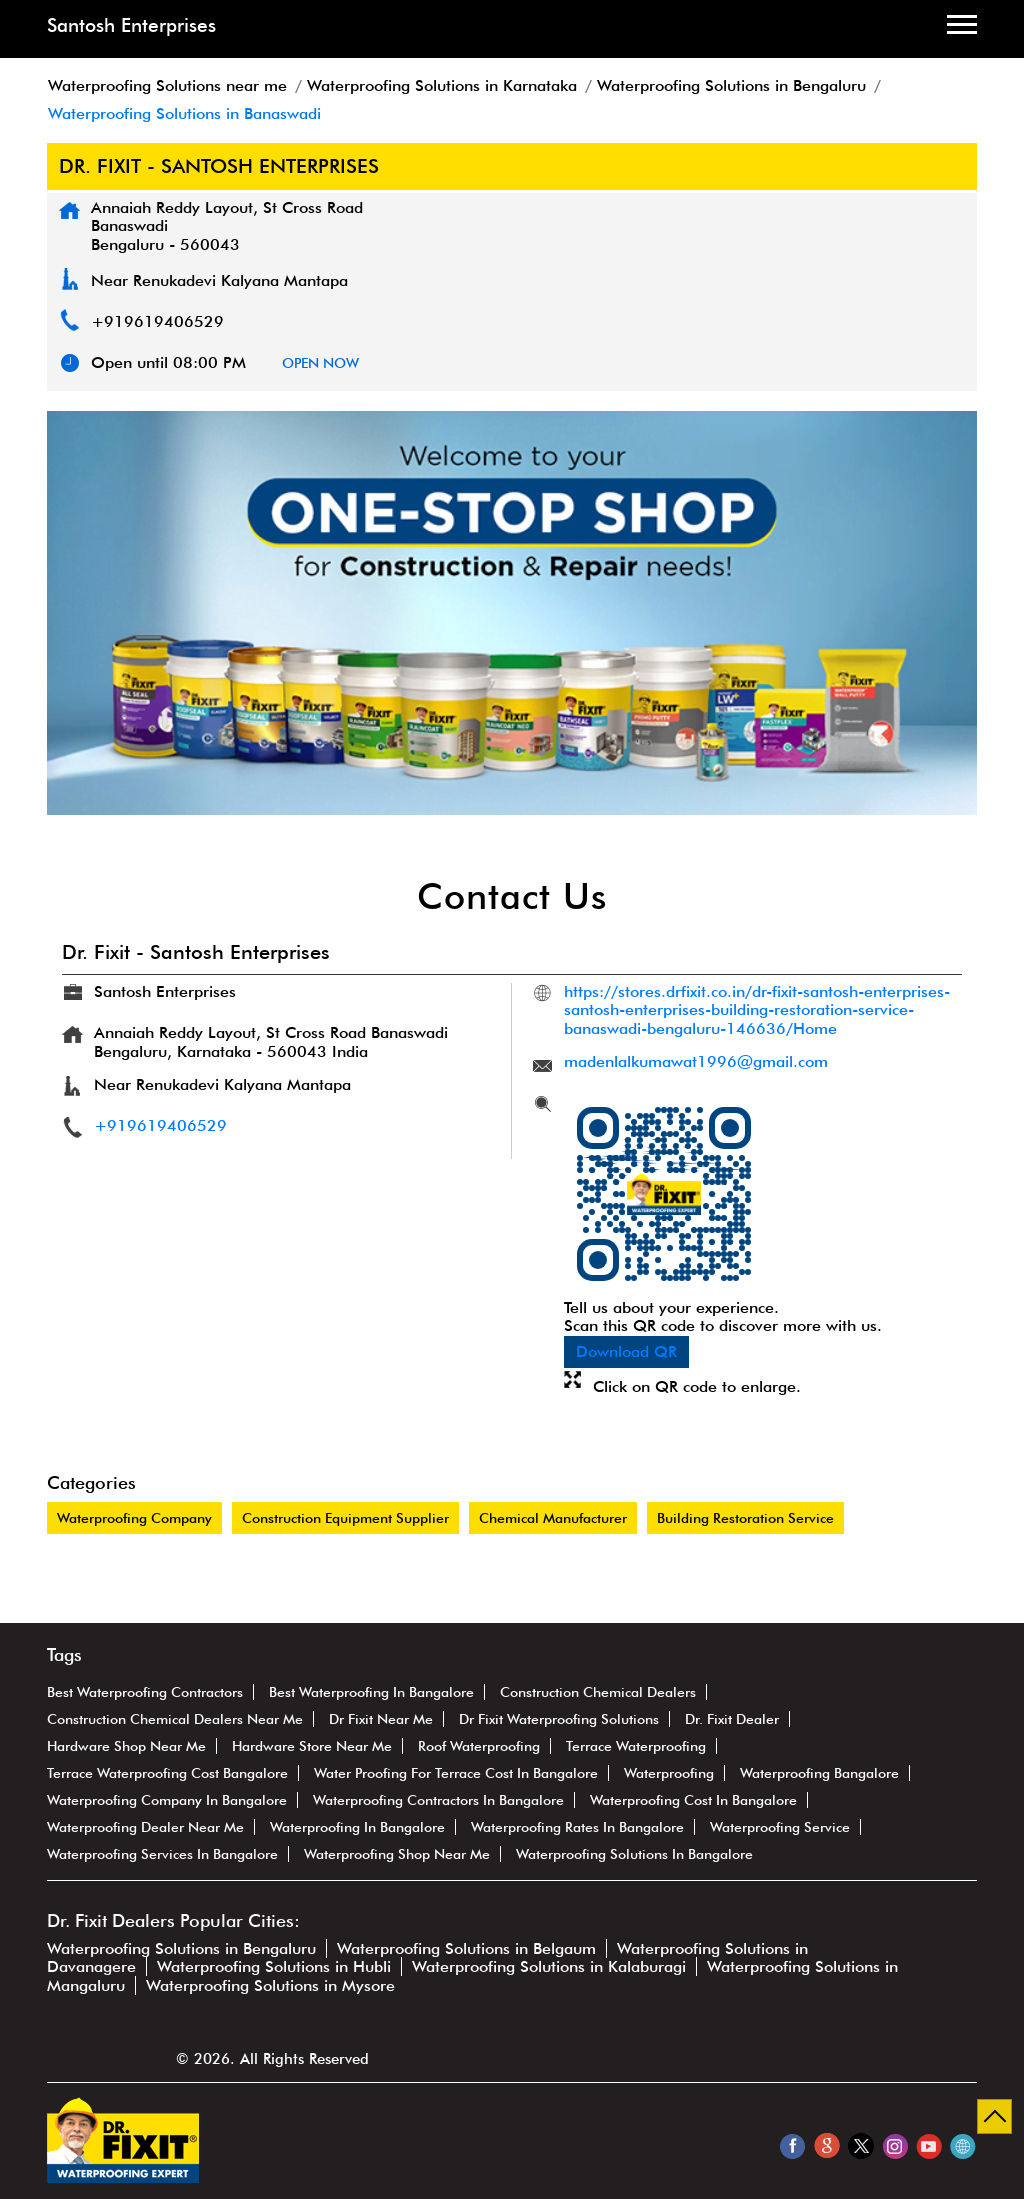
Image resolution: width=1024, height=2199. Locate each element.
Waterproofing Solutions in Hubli (274, 1966)
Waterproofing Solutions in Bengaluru (181, 1948)
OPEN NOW (320, 363)
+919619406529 (157, 321)
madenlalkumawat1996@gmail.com (696, 1061)
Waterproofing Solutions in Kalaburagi (549, 1966)
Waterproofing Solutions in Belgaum (466, 1948)
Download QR (626, 1351)
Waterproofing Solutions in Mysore (270, 1985)
